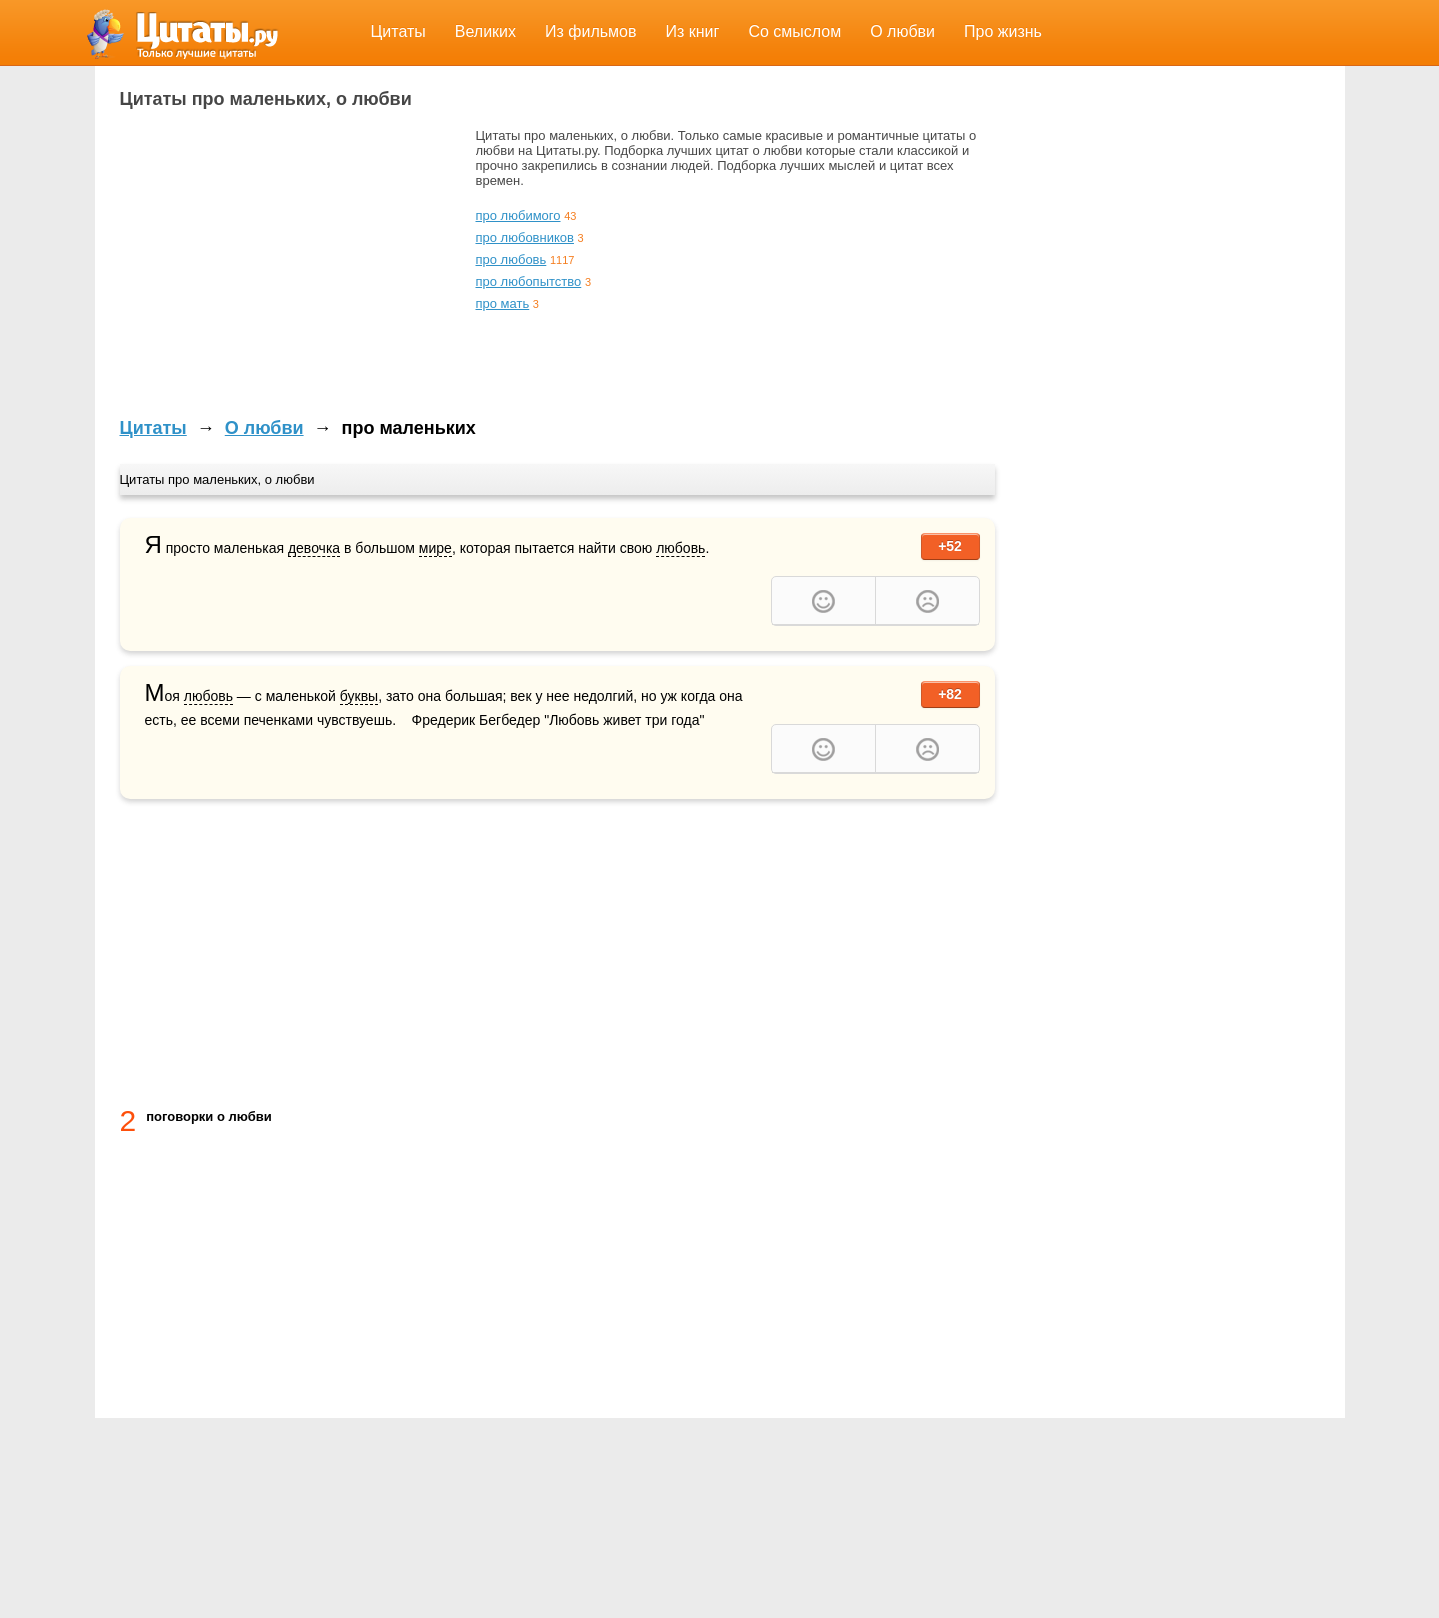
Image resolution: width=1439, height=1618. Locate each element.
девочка (314, 548)
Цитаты (398, 31)
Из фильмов (590, 31)
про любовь (511, 259)
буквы (359, 696)
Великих (485, 31)
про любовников (525, 237)
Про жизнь (1003, 31)
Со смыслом (794, 31)
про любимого (518, 215)
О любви (902, 31)
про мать (503, 303)
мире (435, 548)
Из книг (693, 31)
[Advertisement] (288, 268)
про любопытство (529, 281)
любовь (680, 548)
